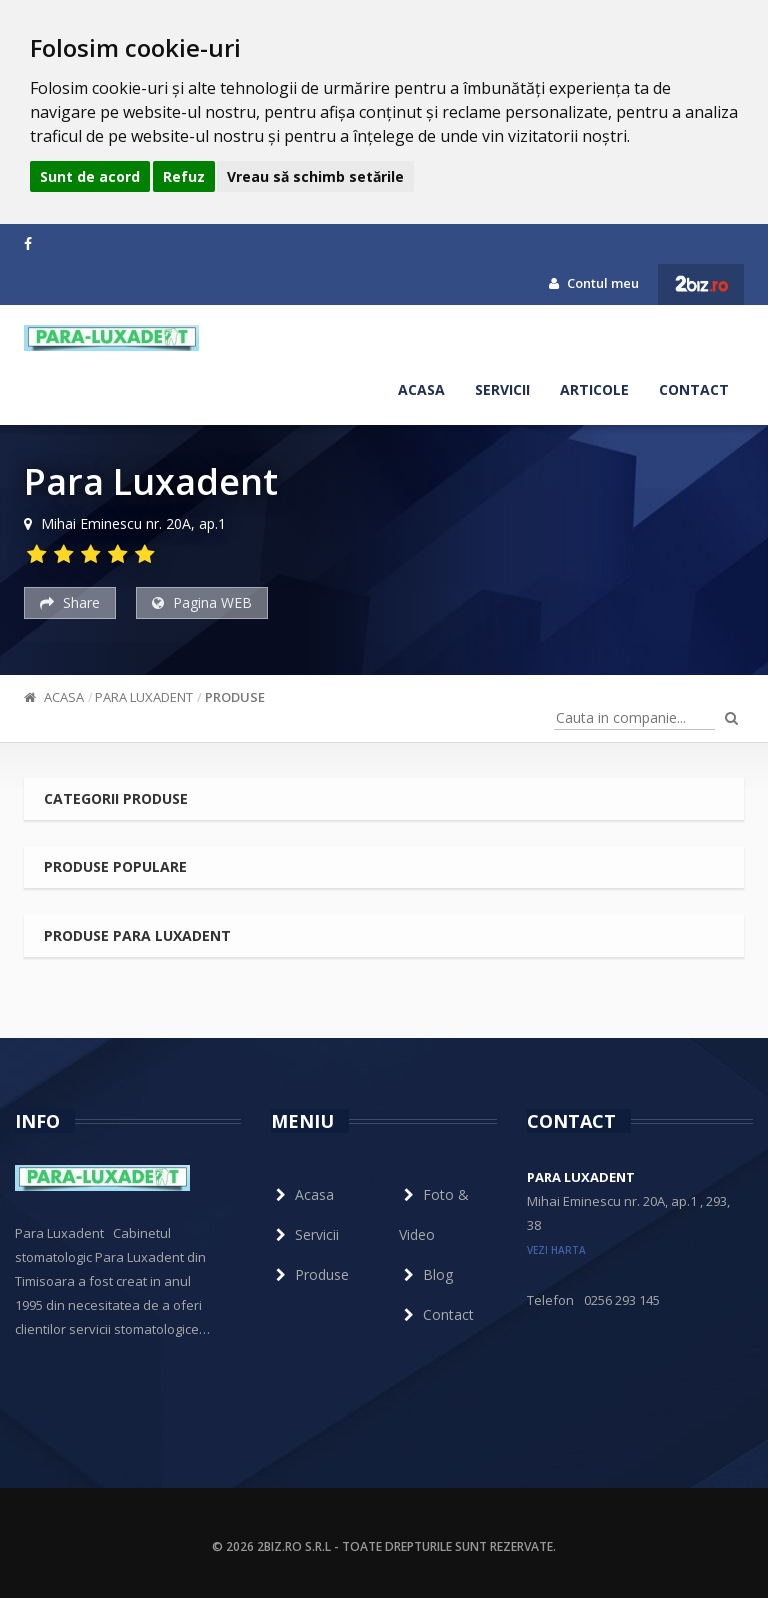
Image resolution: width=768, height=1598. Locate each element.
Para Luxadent (144, 697)
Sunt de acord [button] (90, 176)
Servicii (502, 389)
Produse (235, 697)
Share (70, 602)
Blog (426, 1274)
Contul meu (594, 283)
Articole (594, 389)
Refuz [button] (184, 176)
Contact (694, 389)
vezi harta (556, 1250)
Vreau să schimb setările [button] (315, 176)
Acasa (421, 389)
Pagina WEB (202, 602)
